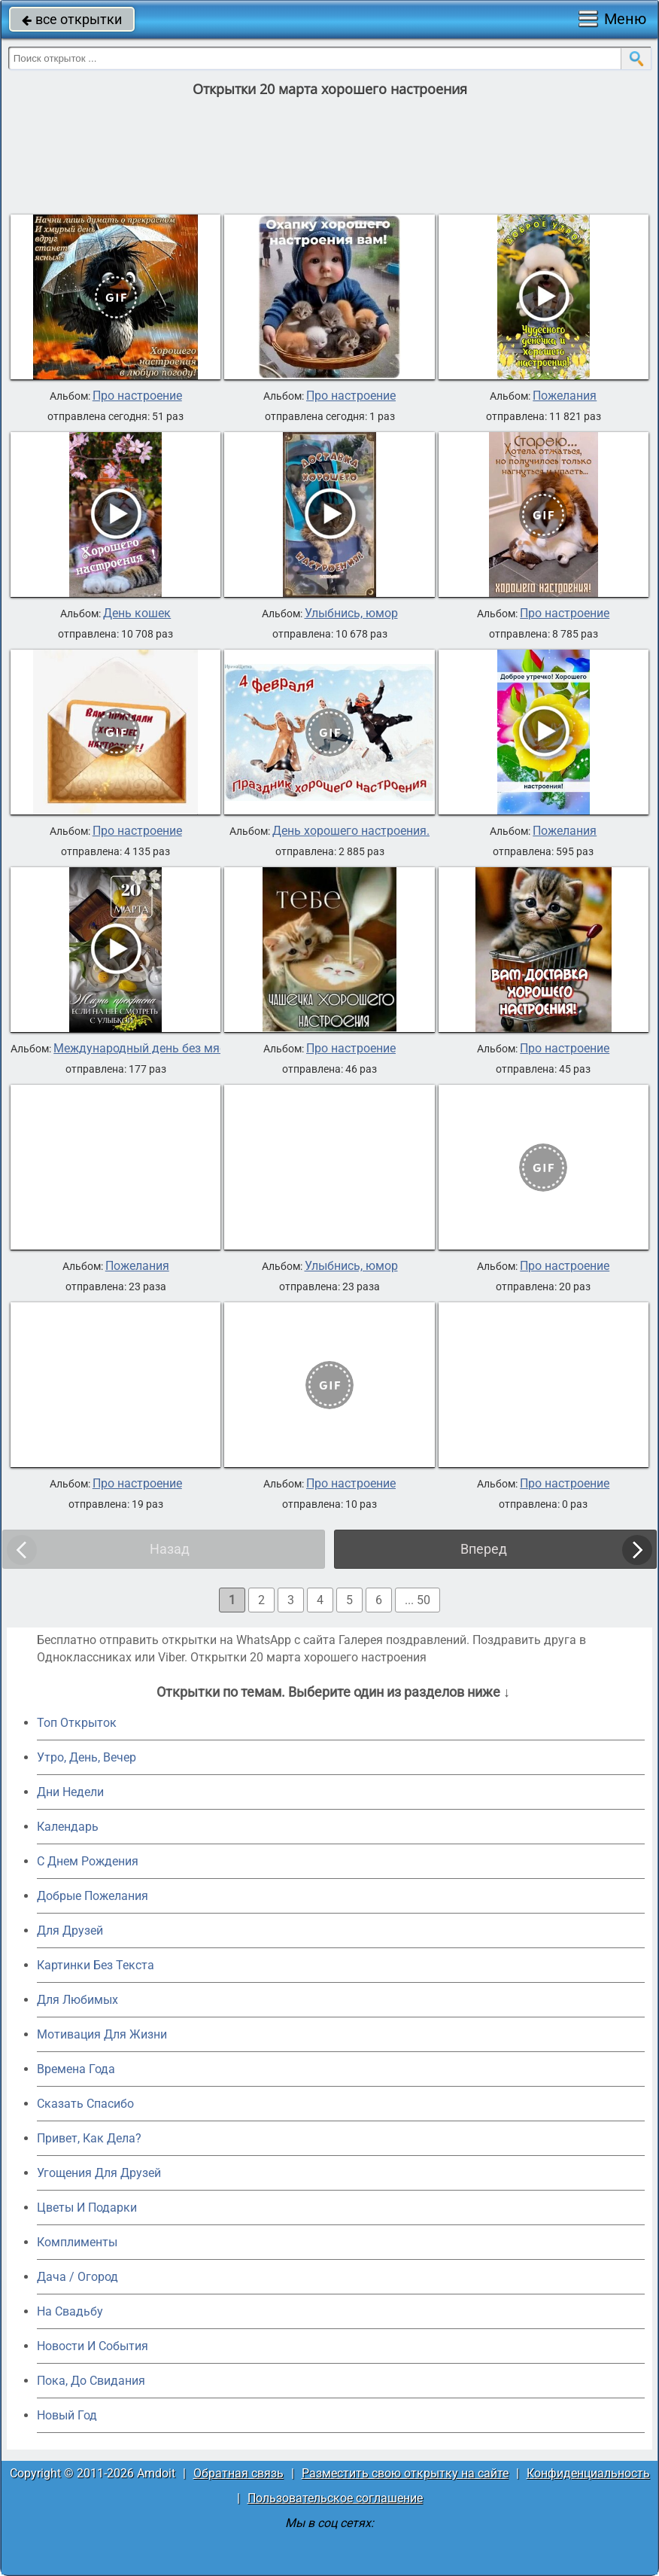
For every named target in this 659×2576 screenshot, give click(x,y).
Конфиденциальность (588, 2473)
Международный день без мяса (142, 1048)
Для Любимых (77, 2000)
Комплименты (77, 2242)
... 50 (417, 1600)
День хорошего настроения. (351, 831)
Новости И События (92, 2346)
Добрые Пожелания (92, 1896)
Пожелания (565, 396)
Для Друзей (70, 1930)
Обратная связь (238, 2473)
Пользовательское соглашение (335, 2498)
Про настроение (137, 396)
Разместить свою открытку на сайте (405, 2473)
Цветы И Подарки (87, 2207)
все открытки (72, 19)
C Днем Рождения (87, 1861)
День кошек (137, 613)
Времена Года (76, 2069)
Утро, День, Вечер (86, 1757)
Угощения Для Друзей (99, 2173)
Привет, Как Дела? (89, 2138)
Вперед (483, 1549)
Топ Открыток (77, 1723)
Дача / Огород (77, 2277)
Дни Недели (70, 1792)
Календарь (68, 1826)
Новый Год (67, 2415)
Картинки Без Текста (95, 1965)
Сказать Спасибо (85, 2103)
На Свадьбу (70, 2311)
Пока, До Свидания (91, 2381)
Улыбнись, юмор (351, 613)
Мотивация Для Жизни (102, 2034)
